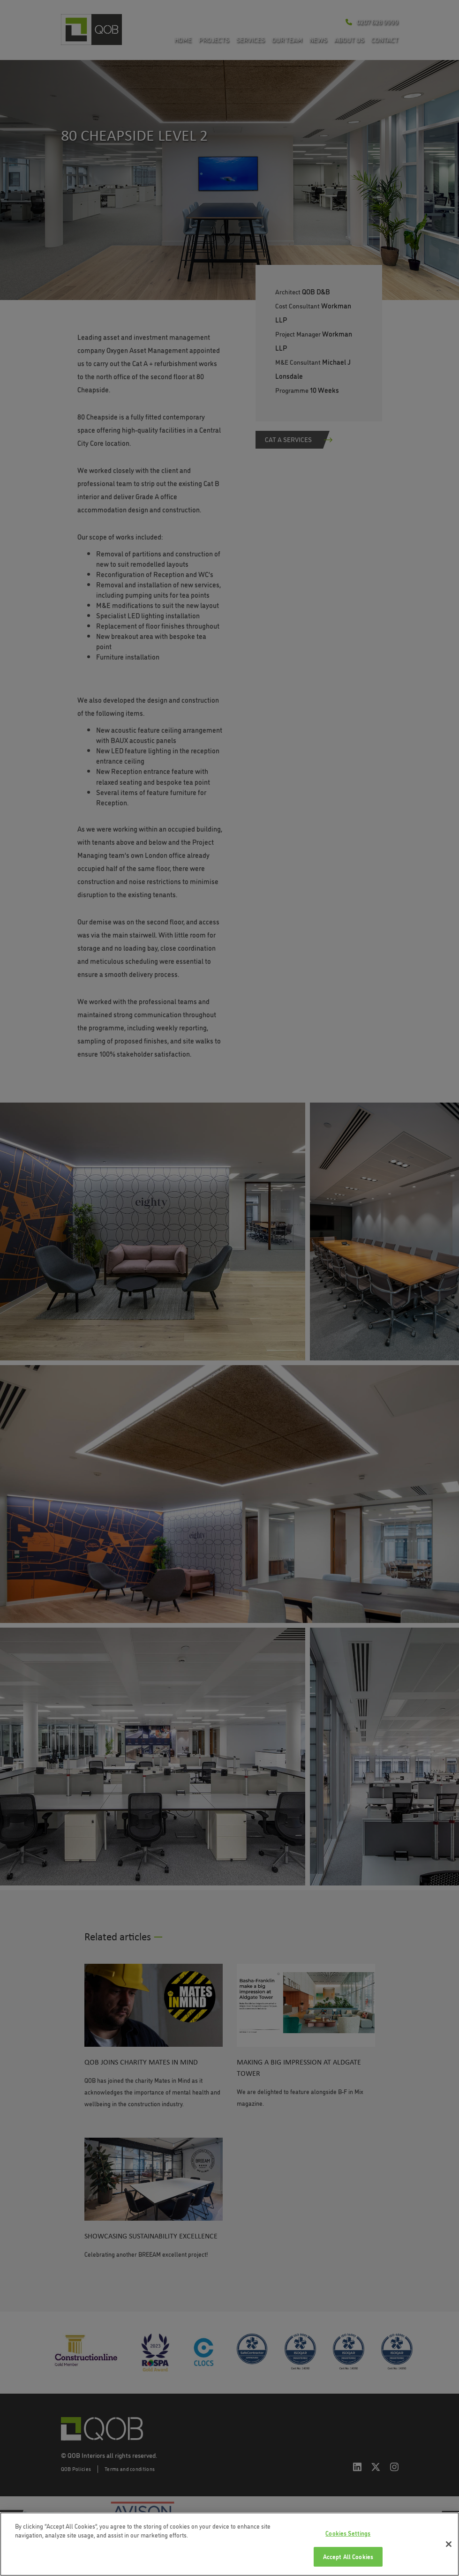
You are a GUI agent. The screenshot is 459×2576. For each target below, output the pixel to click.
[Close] (448, 2544)
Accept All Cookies (348, 2556)
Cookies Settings (347, 2533)
